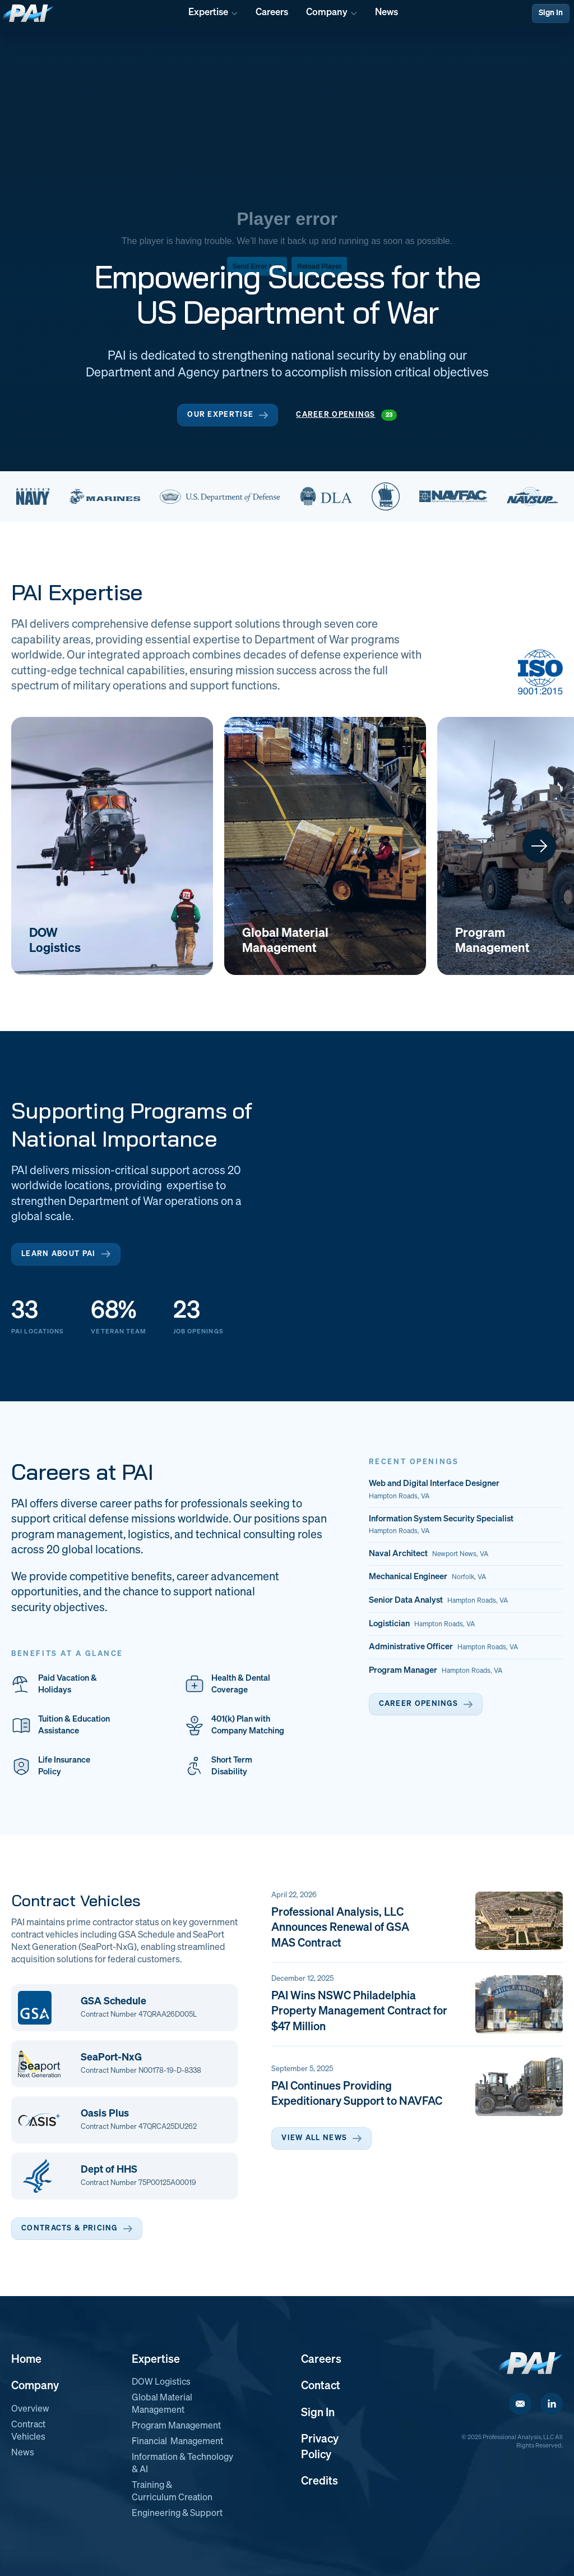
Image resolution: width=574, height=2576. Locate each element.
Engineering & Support (177, 2513)
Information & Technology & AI (182, 2463)
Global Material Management (162, 2404)
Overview (30, 2409)
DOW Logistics (161, 2382)
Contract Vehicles (28, 2431)
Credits (319, 2481)
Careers (321, 2359)
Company (35, 2385)
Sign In (551, 13)
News (22, 2453)
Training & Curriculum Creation (172, 2492)
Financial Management (177, 2441)
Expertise (156, 2359)
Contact (320, 2385)
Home (26, 2359)
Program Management (176, 2426)
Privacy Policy (320, 2447)
